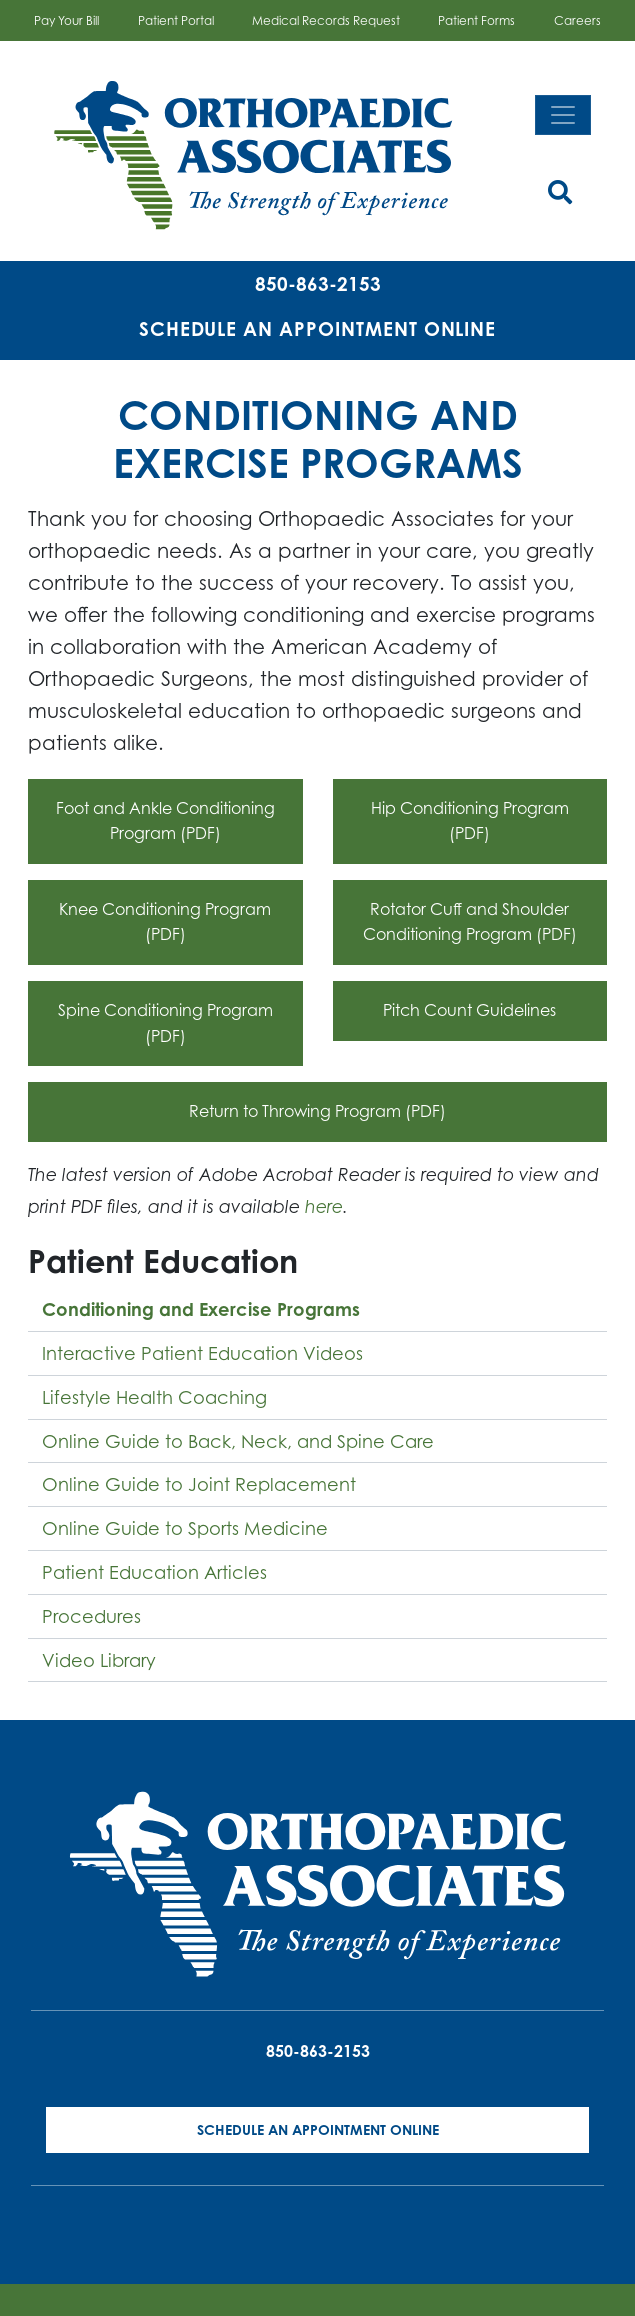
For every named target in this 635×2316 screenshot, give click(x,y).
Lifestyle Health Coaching (154, 1397)
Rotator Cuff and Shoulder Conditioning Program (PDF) (470, 922)
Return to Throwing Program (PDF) (317, 1111)
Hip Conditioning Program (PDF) (470, 821)
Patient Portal (176, 20)
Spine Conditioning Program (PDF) (165, 1023)
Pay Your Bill (66, 20)
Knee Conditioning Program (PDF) (165, 922)
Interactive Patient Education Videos (202, 1353)
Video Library (99, 1660)
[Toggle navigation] (563, 115)
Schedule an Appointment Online (318, 328)
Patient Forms (476, 20)
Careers (577, 20)
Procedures (91, 1616)
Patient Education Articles (154, 1572)
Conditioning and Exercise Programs (201, 1309)
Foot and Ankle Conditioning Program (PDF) (165, 821)
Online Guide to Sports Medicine (185, 1528)
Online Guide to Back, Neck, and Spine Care (238, 1441)
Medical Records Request (326, 20)
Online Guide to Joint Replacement (199, 1484)
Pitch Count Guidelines (469, 1010)
